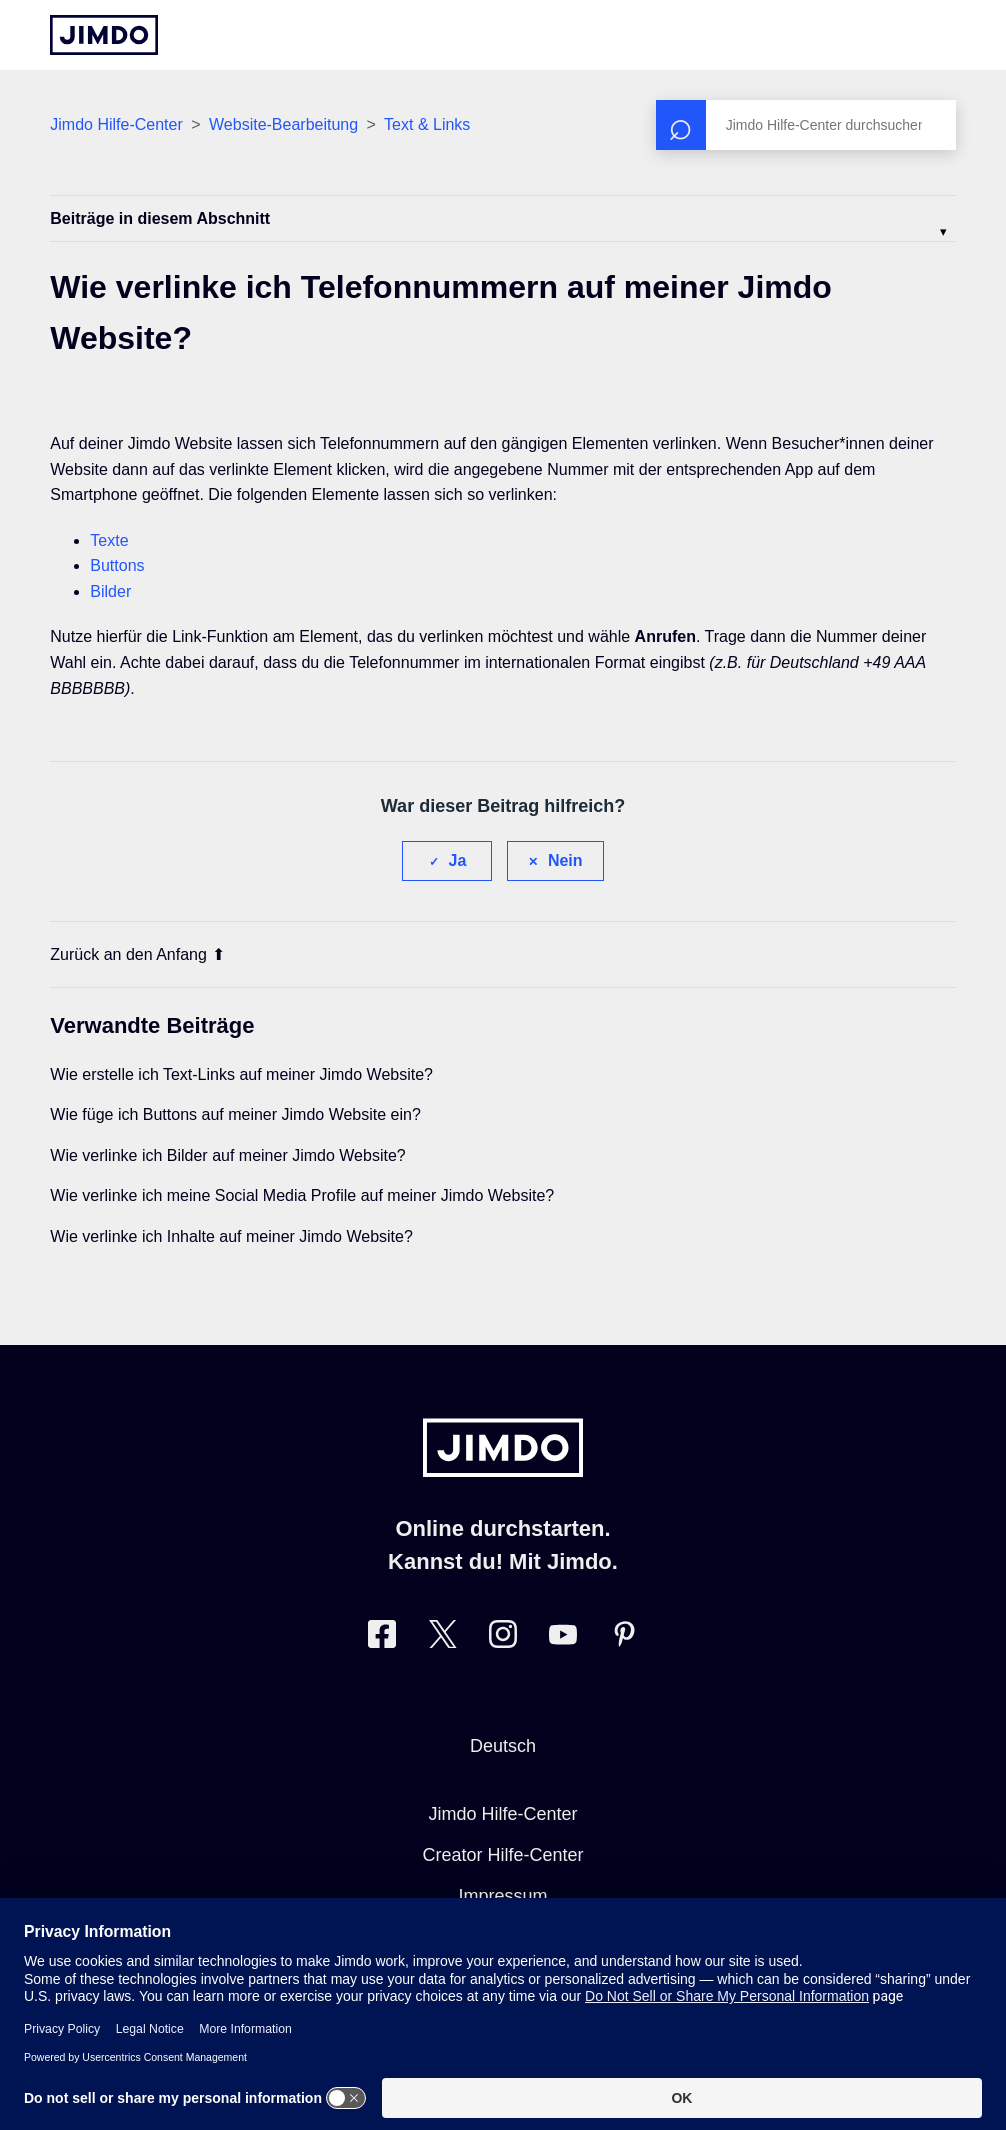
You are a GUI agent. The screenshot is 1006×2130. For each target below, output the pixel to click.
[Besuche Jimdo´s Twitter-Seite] (443, 1638)
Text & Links (427, 124)
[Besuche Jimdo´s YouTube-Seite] (563, 1638)
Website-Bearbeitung (283, 124)
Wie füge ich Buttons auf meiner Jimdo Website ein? (235, 1114)
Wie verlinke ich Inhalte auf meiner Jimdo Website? (231, 1236)
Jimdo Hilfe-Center (116, 124)
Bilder (110, 591)
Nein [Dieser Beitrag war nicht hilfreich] (565, 860)
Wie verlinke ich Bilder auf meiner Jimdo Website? (227, 1155)
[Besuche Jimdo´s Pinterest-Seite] (624, 1638)
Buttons (117, 565)
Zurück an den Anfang (137, 954)
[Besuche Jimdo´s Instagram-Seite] (503, 1638)
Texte (109, 540)
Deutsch (503, 1746)
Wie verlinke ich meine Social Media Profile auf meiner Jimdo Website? (302, 1195)
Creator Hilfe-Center (502, 1855)
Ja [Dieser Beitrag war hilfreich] (458, 860)
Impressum (502, 1896)
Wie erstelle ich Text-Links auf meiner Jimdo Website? (241, 1074)
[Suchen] (806, 125)
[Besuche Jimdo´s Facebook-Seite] (382, 1638)
